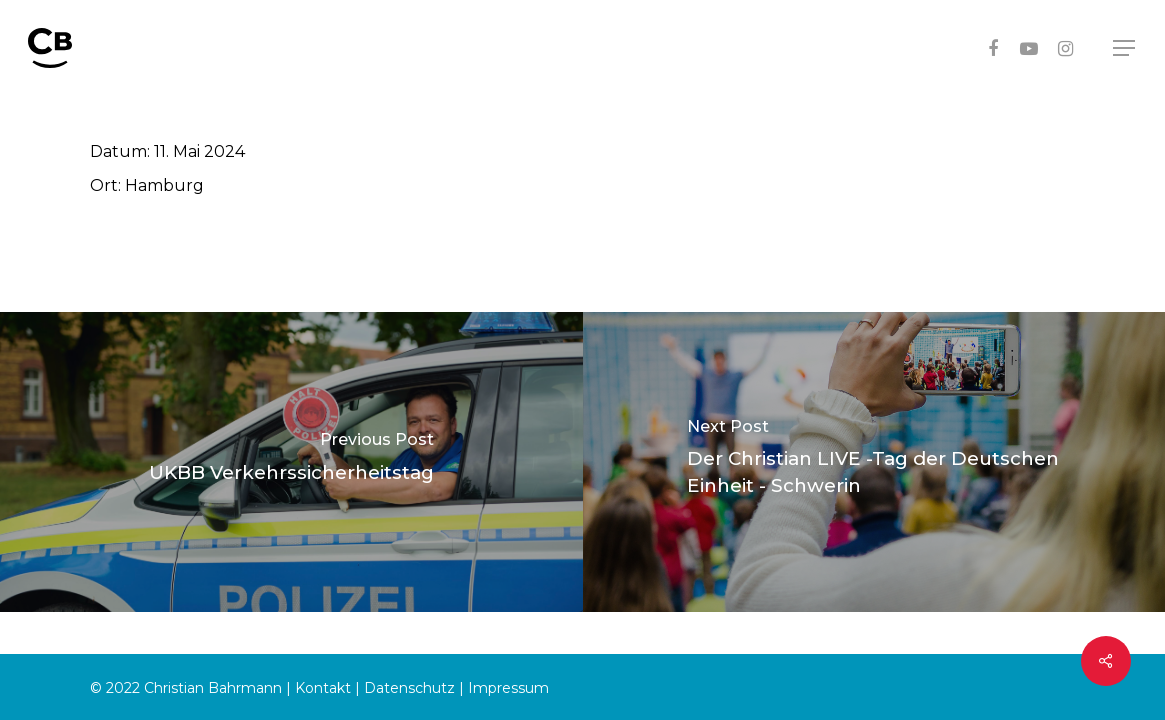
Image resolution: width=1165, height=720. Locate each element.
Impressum (508, 688)
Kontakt (323, 688)
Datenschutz (409, 688)
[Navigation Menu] (1125, 48)
